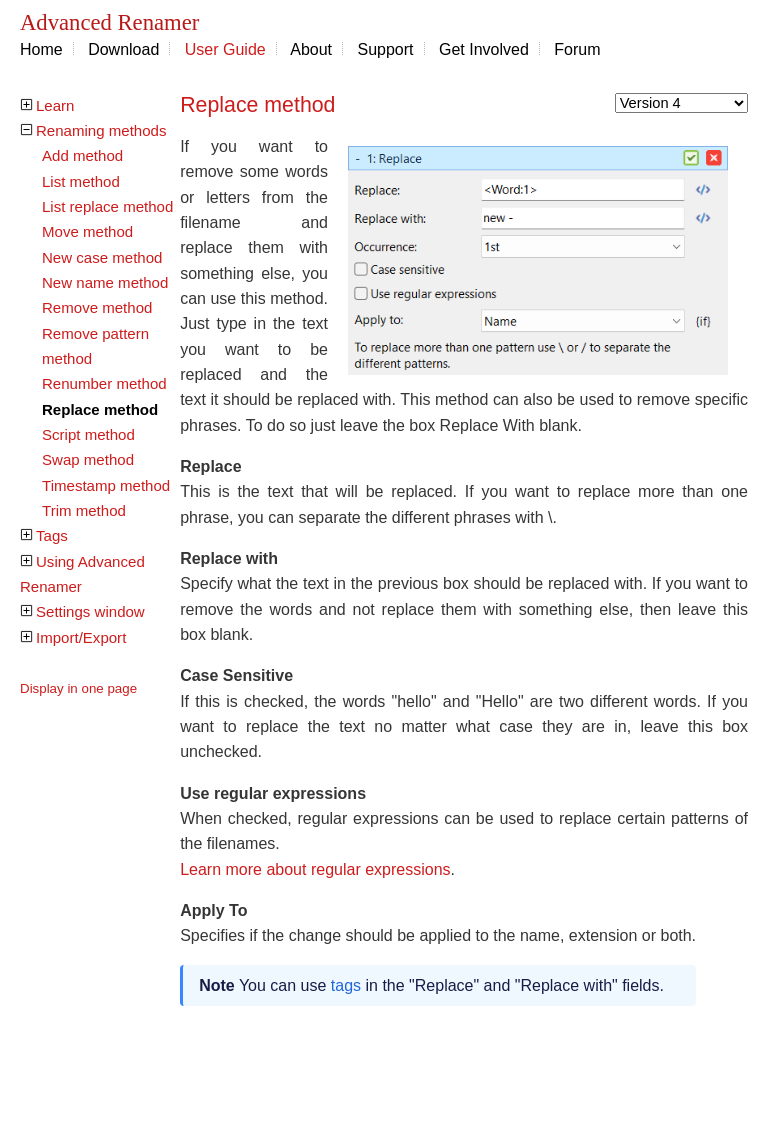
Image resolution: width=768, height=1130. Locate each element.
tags (346, 985)
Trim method (84, 510)
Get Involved (484, 49)
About (311, 49)
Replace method (100, 409)
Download (123, 49)
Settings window (90, 611)
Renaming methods (101, 130)
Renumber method (104, 383)
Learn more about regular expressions (315, 869)
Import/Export (81, 637)
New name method (105, 282)
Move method (87, 231)
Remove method (97, 307)
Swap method (88, 459)
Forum (577, 49)
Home (41, 49)
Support (386, 49)
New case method (102, 257)
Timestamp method (106, 485)
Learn (55, 105)
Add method (82, 155)
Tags (52, 535)
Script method (88, 434)
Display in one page (78, 688)
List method (81, 181)
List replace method (107, 206)
